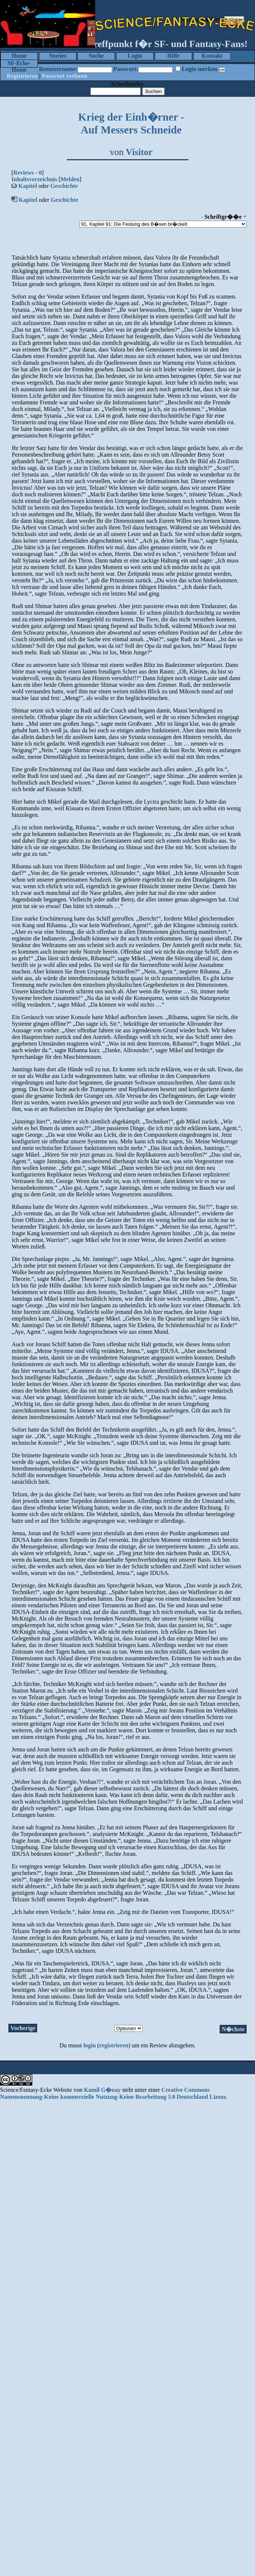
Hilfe (173, 56)
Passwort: (126, 69)
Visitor (139, 152)
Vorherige (22, 2028)
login (89, 2045)
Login (135, 56)
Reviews (23, 172)
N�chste (233, 2029)
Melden (70, 179)
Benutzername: (58, 69)
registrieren (113, 2045)
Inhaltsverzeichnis (34, 179)
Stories (57, 56)
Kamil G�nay (102, 2090)
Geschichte (64, 186)
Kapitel (27, 186)
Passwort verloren (64, 76)
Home (19, 56)
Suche (96, 56)
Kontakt (212, 56)
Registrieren (22, 76)
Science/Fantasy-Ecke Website (36, 2090)
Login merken (199, 69)
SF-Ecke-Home (18, 64)
